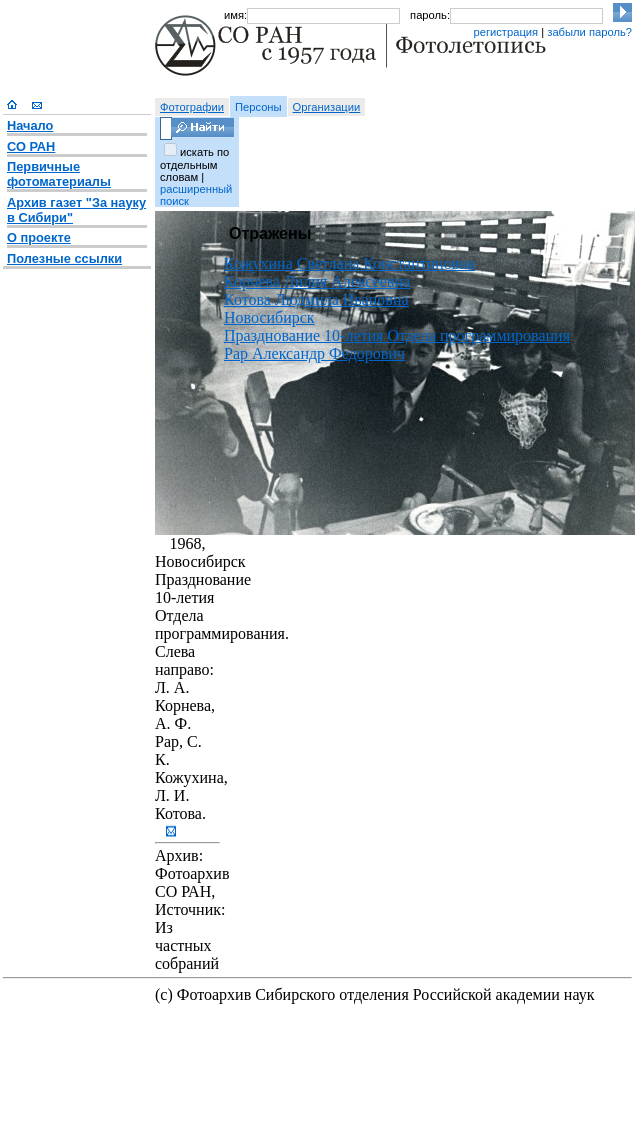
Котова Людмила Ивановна (316, 299)
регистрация (505, 32)
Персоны (258, 107)
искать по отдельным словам (194, 164)
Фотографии (192, 107)
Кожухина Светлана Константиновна (349, 263)
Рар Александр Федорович (314, 353)
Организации (327, 107)
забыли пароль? (589, 32)
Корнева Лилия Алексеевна (317, 281)
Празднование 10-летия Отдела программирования (397, 335)
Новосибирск (269, 317)
